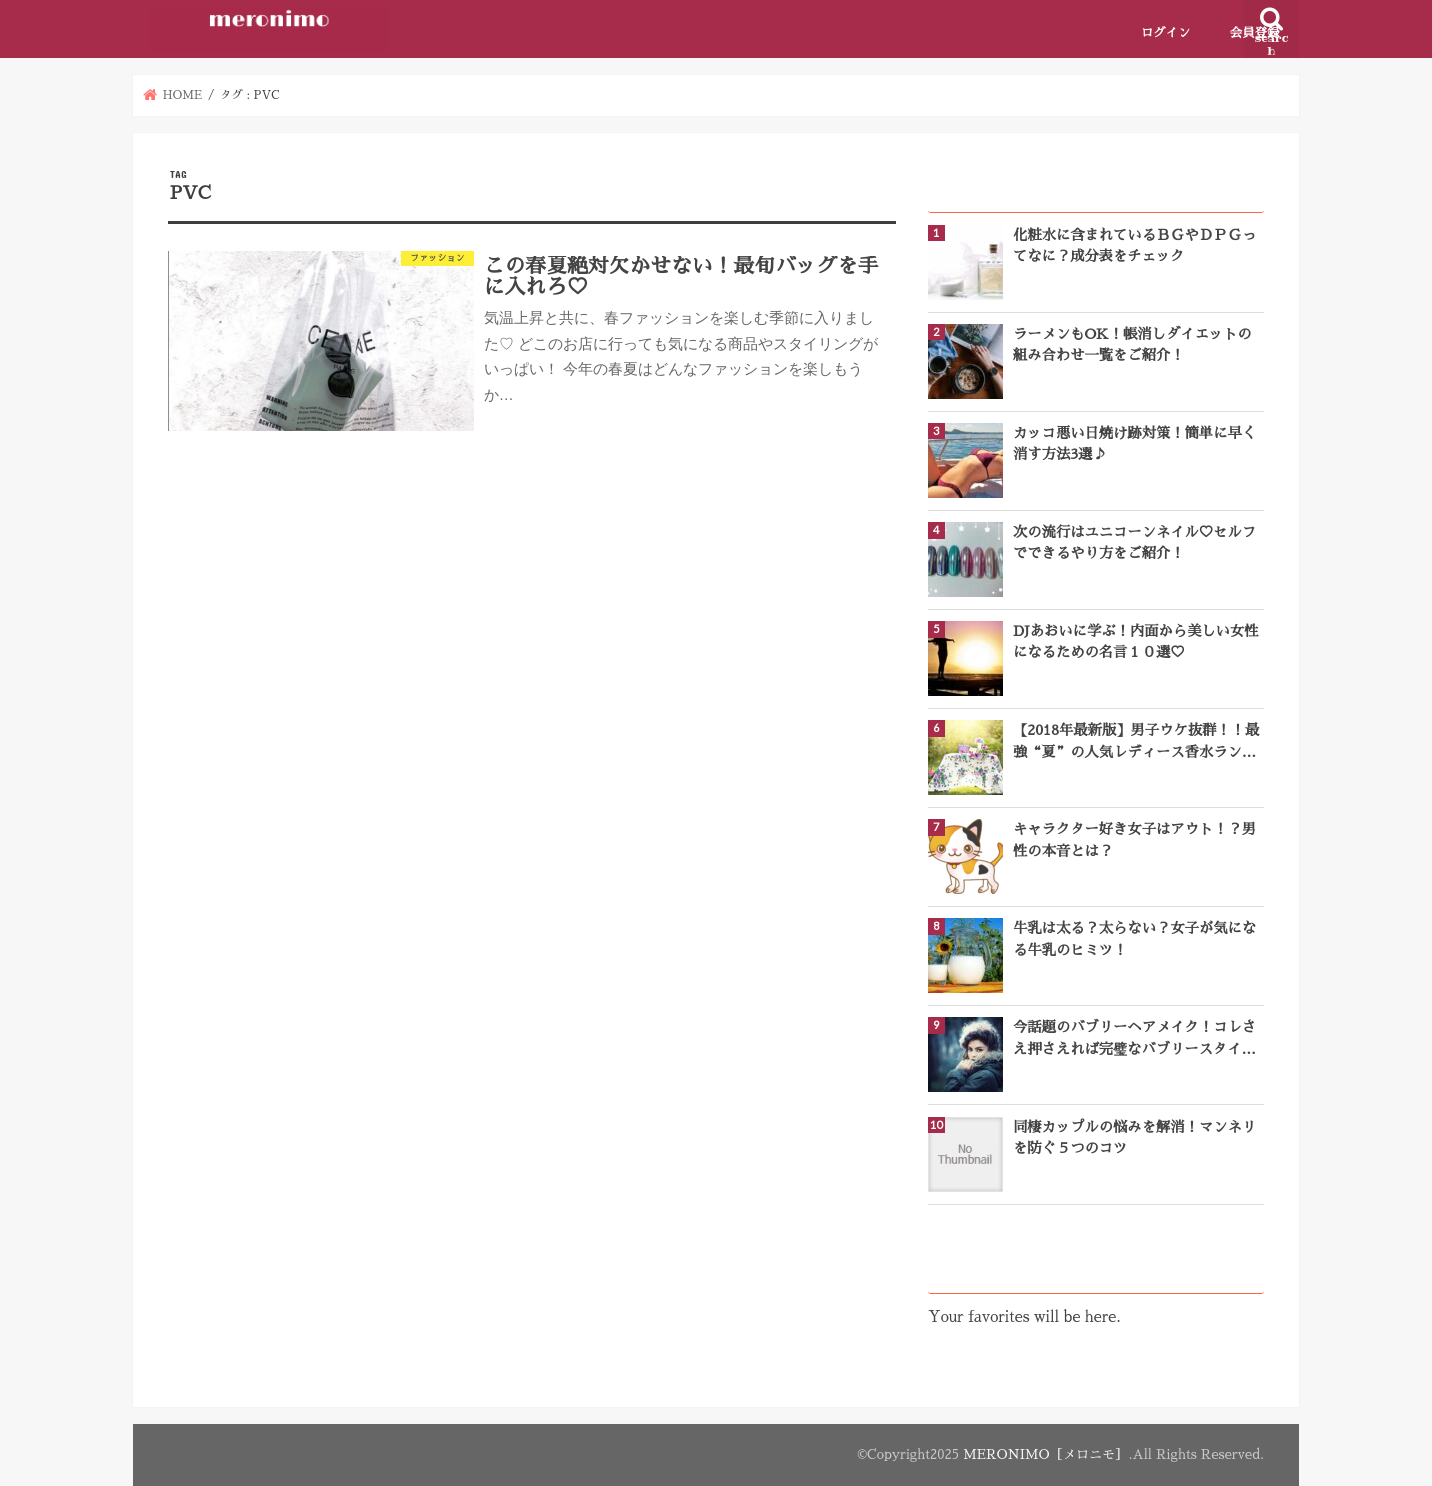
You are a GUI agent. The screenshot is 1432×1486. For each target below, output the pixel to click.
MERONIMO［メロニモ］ (1045, 1454)
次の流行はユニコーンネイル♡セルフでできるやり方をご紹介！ (1134, 542)
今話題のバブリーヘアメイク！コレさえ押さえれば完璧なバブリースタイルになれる (1134, 1040)
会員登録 (1254, 33)
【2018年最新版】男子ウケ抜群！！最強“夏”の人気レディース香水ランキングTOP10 (1136, 743)
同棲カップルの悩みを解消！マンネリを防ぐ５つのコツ (1134, 1137)
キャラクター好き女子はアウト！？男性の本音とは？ (1134, 839)
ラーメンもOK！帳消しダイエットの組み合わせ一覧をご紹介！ (1132, 344)
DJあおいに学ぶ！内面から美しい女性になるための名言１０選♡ (1135, 641)
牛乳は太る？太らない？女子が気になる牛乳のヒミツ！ (1134, 938)
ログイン (1165, 33)
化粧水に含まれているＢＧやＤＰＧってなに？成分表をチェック (1134, 245)
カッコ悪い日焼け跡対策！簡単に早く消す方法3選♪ (1134, 443)
